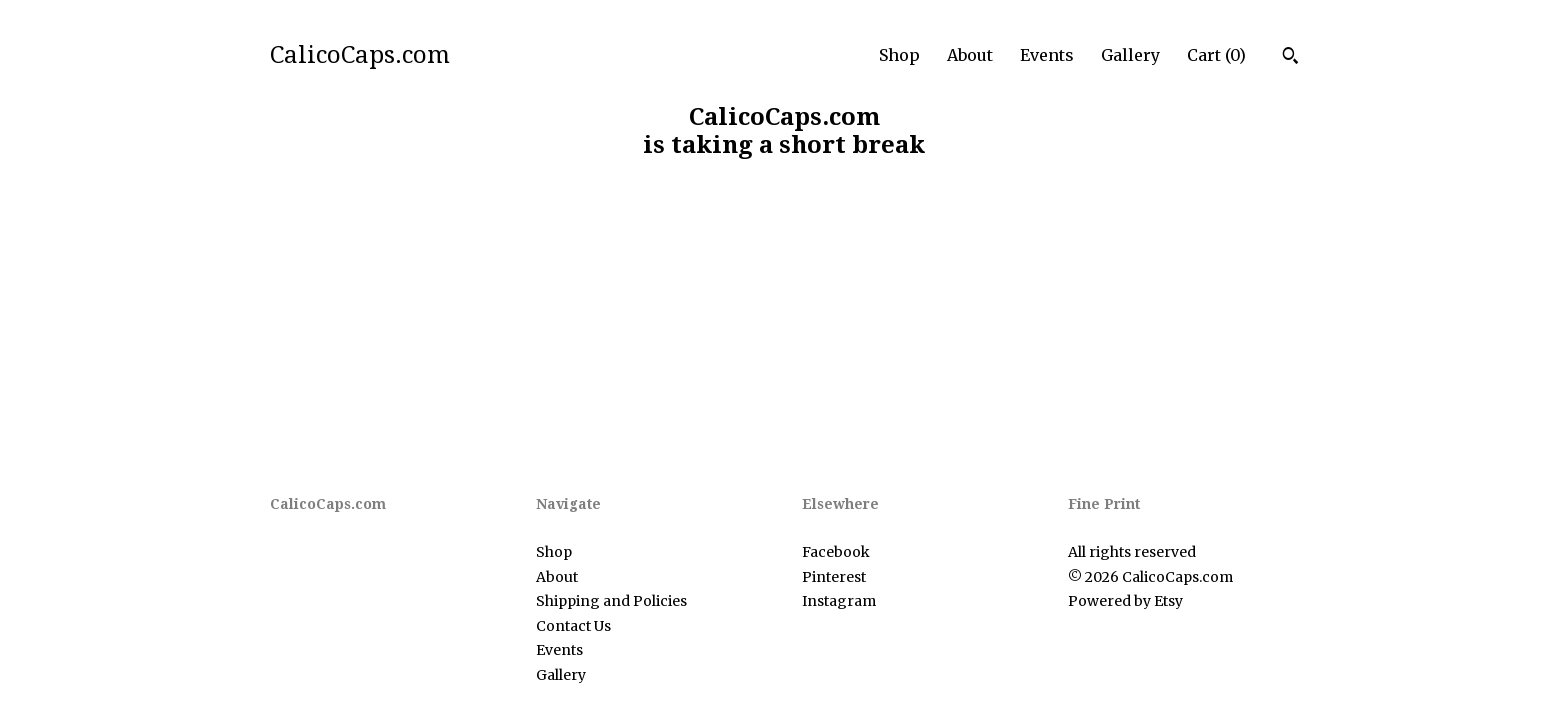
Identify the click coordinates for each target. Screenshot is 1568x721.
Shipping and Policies (611, 601)
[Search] (1290, 58)
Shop (899, 55)
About (970, 55)
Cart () (1216, 55)
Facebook (836, 552)
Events (1047, 55)
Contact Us (573, 626)
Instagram (839, 601)
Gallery (1130, 55)
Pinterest (834, 577)
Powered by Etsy (1125, 601)
